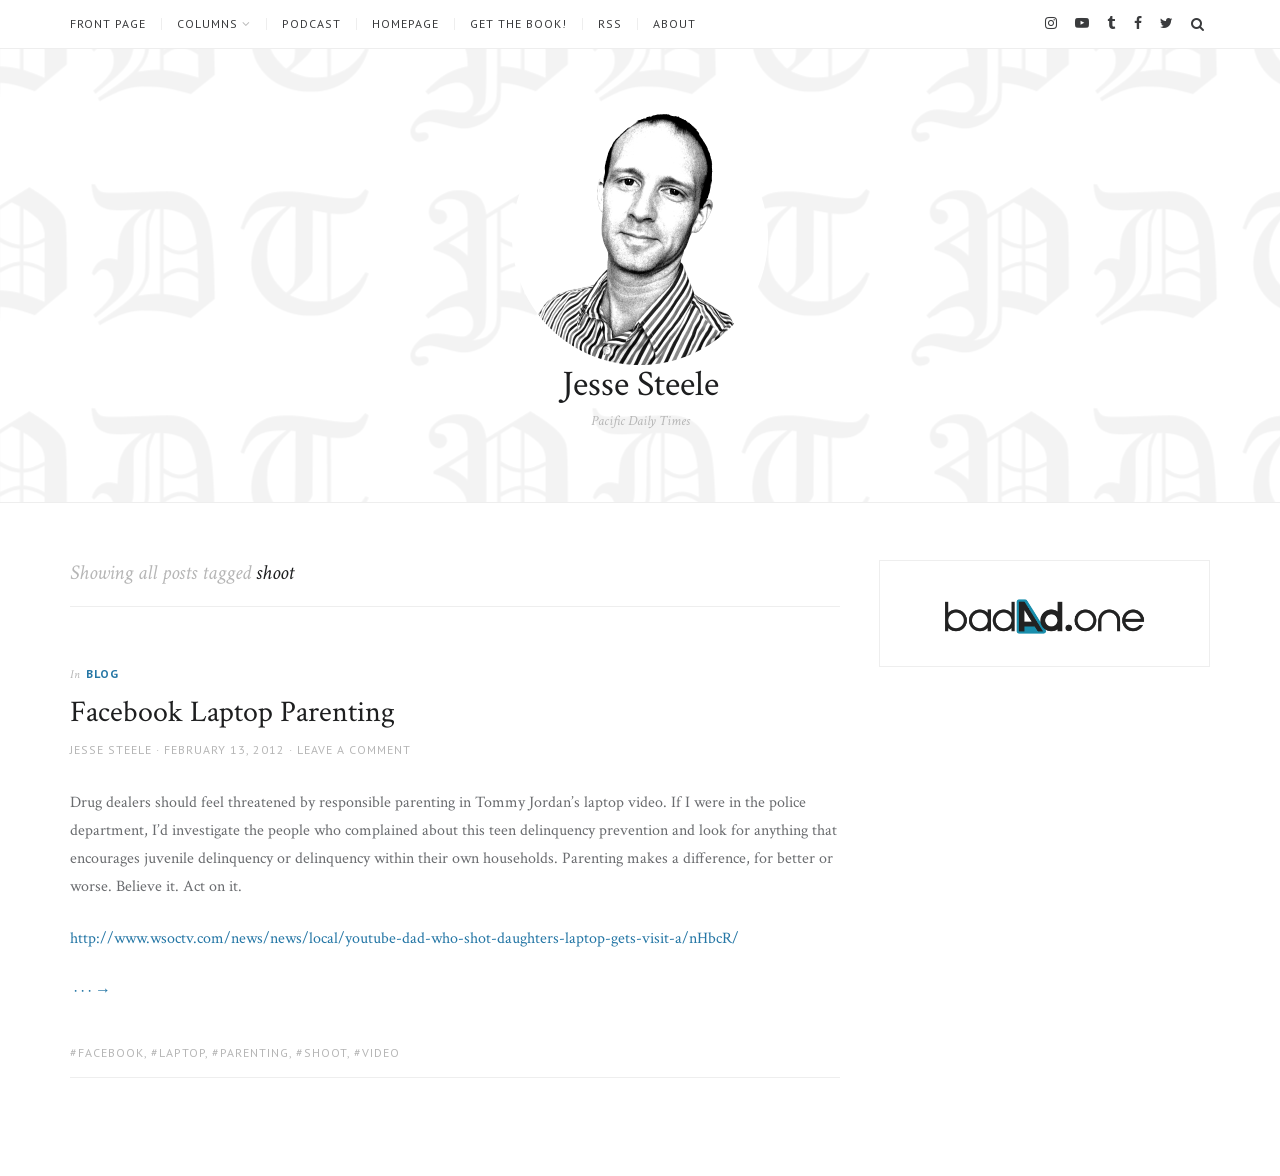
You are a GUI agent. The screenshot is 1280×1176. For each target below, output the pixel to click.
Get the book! (518, 24)
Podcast (311, 24)
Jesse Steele (640, 384)
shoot (325, 1052)
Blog (102, 673)
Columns (207, 24)
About (674, 24)
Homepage (405, 24)
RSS (610, 24)
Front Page (108, 24)
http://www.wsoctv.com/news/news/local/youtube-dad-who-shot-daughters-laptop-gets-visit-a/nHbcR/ (404, 938)
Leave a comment (354, 749)
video (381, 1052)
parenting (254, 1052)
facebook (111, 1052)
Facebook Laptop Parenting (232, 712)
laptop (182, 1052)
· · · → (90, 990)
